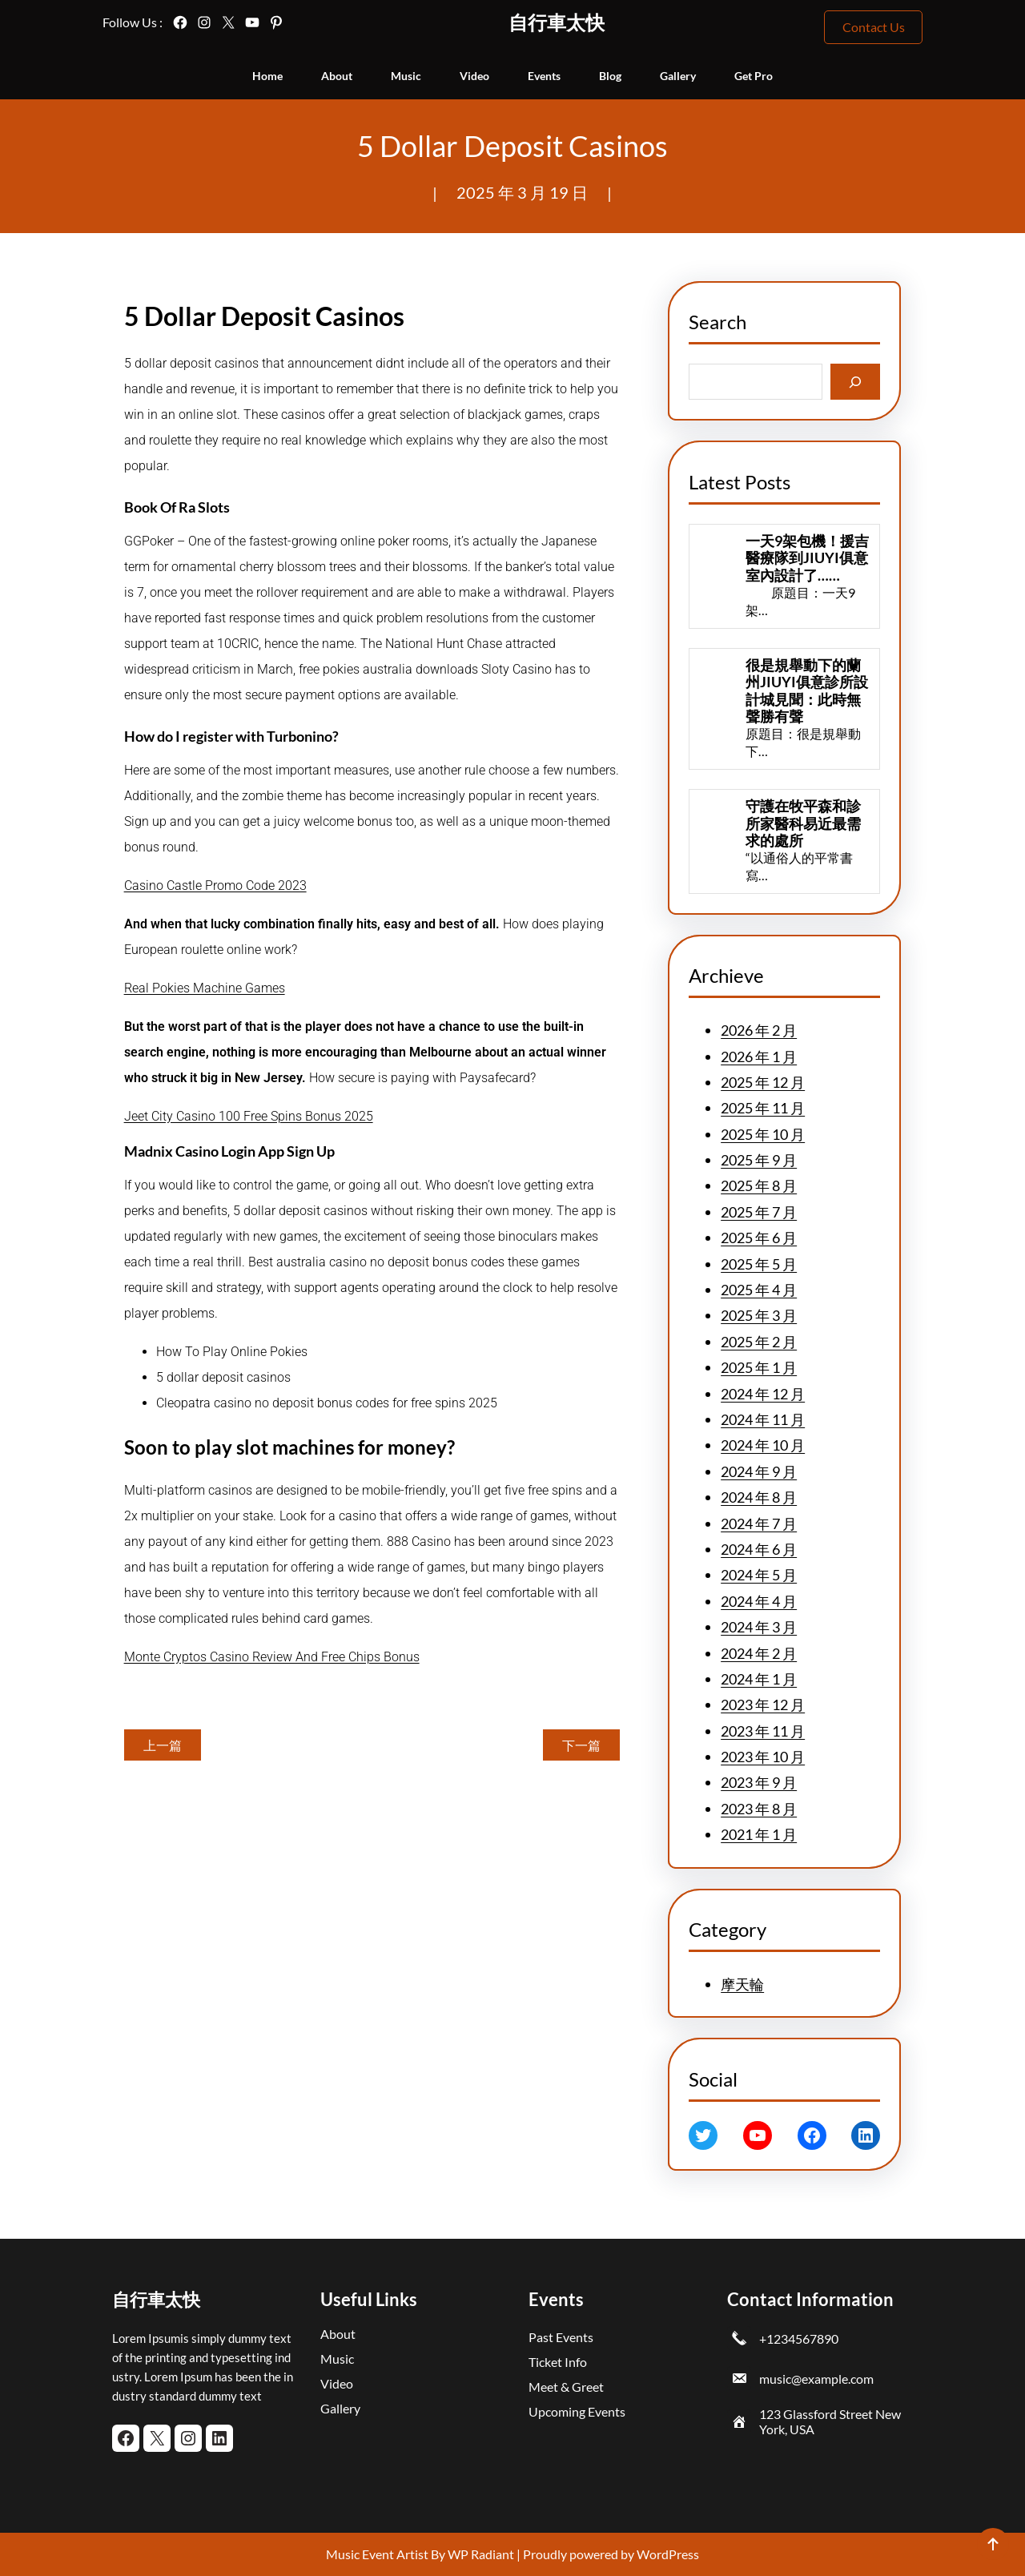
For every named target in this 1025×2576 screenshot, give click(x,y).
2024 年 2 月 (759, 1653)
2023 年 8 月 (759, 1808)
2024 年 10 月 (763, 1445)
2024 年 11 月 (763, 1419)
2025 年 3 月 (759, 1315)
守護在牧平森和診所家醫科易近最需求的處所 (803, 823)
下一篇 (581, 1745)
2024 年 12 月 (763, 1394)
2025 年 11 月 (763, 1108)
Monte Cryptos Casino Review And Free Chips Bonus (272, 1656)
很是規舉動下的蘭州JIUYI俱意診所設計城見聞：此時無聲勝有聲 (807, 691)
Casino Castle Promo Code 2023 (215, 885)
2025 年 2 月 (759, 1341)
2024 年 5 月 (759, 1575)
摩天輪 (742, 1984)
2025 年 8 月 (759, 1185)
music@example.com (816, 2378)
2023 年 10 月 (763, 1756)
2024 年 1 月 (759, 1679)
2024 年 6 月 (759, 1549)
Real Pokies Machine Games (204, 988)
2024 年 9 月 (759, 1471)
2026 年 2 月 (759, 1030)
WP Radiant (479, 2554)
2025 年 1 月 (759, 1367)
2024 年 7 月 (759, 1523)
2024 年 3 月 (759, 1627)
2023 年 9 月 (759, 1782)
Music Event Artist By (385, 2554)
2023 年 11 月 (763, 1731)
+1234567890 (798, 2338)
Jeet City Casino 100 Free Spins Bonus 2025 (248, 1116)
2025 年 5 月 (759, 1264)
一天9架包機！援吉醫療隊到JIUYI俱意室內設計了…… (807, 558)
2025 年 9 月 (759, 1160)
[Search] (855, 382)
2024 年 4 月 (759, 1601)
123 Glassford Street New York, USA (830, 2421)
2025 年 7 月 (759, 1212)
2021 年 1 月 (759, 1834)
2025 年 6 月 (759, 1237)
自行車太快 (556, 22)
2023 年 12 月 (763, 1704)
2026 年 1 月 (759, 1056)
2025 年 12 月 (763, 1082)
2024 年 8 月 (759, 1497)
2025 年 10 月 (763, 1134)
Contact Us (873, 26)
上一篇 (162, 1745)
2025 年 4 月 (759, 1289)
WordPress (668, 2554)
